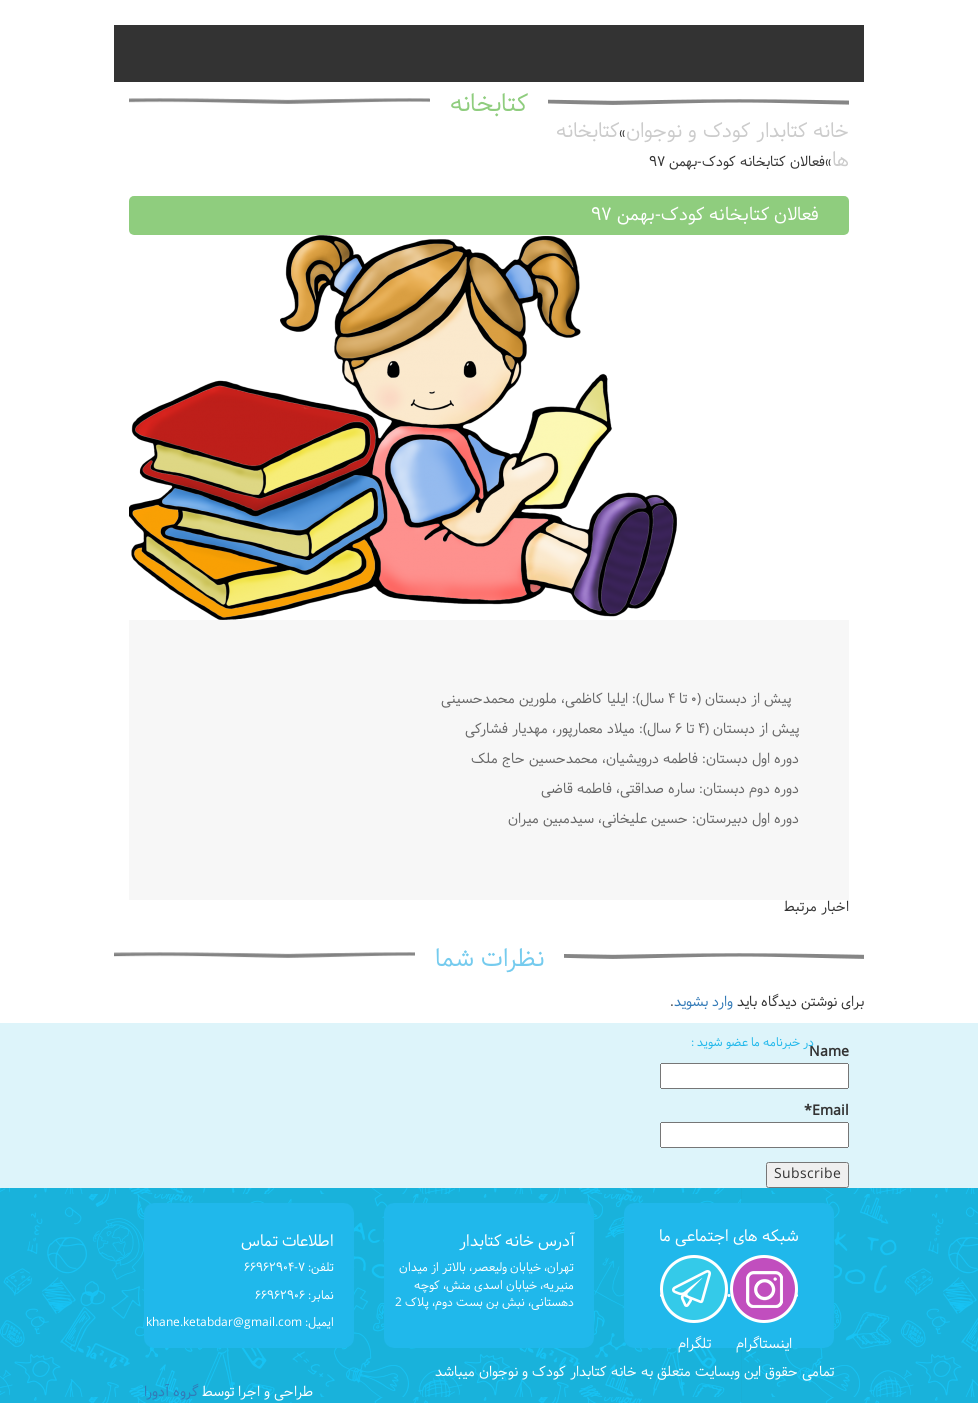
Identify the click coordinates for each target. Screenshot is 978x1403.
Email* (754, 1125)
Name (754, 1066)
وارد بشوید (703, 1002)
